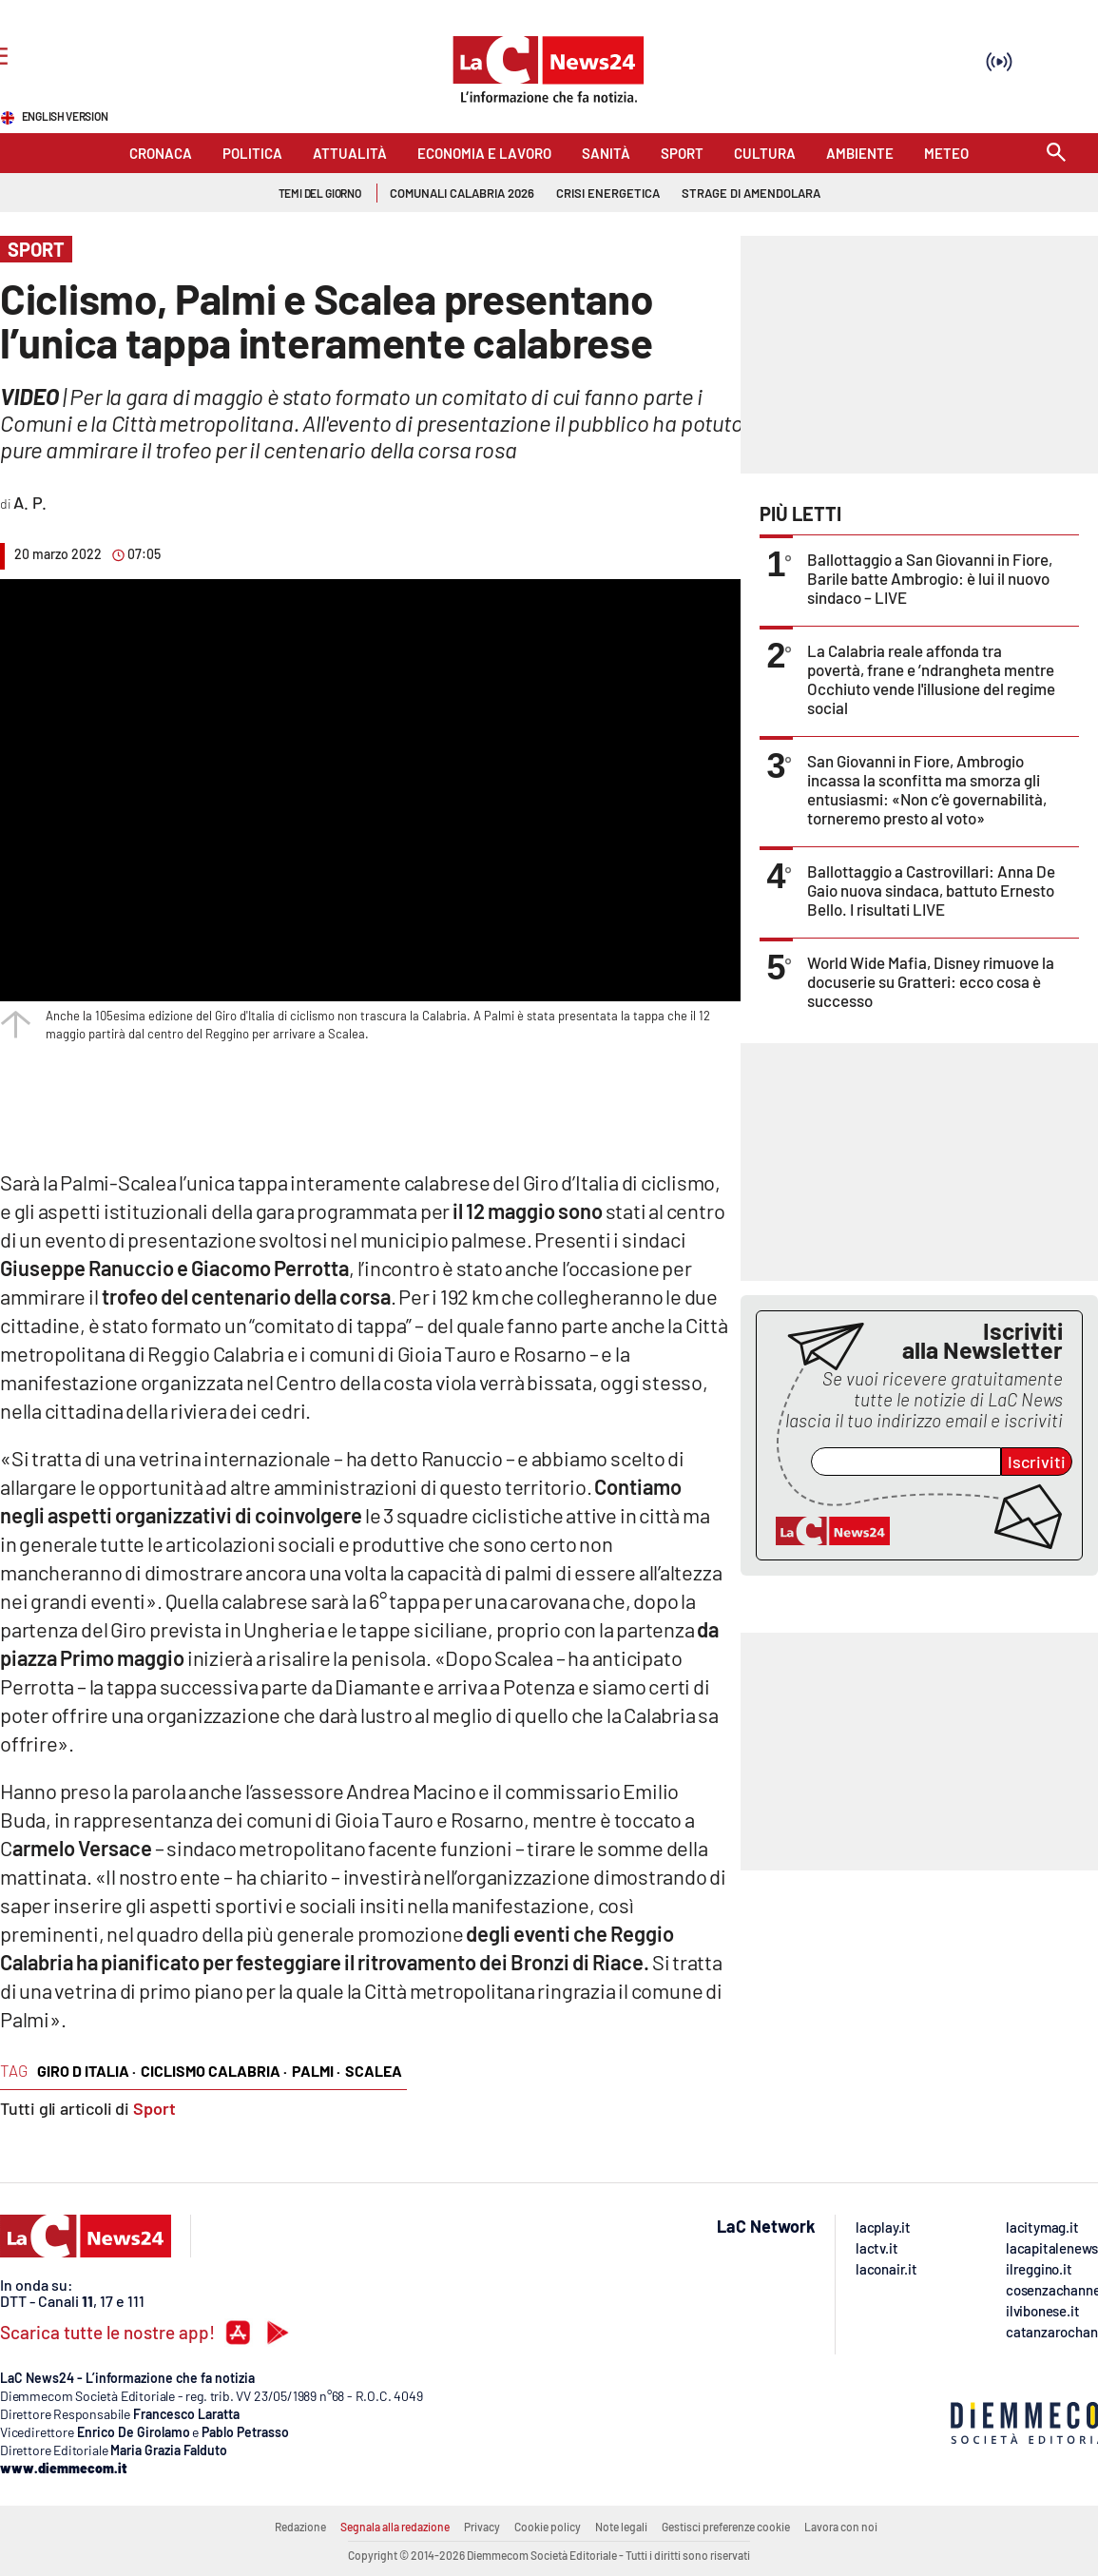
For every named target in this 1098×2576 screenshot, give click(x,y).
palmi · (316, 2071)
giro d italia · (86, 2071)
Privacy (482, 2526)
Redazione (300, 2526)
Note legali (621, 2526)
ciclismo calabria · (214, 2071)
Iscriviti (1037, 1461)
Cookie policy (547, 2526)
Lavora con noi (840, 2526)
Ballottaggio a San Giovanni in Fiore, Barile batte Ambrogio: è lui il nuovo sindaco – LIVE (929, 578)
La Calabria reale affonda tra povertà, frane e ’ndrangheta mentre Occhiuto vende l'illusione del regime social (931, 679)
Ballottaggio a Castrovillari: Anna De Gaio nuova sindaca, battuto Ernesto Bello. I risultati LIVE (931, 890)
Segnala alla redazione (395, 2526)
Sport (154, 2108)
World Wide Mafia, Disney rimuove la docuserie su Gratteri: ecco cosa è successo (930, 981)
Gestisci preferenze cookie (726, 2526)
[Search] (1056, 154)
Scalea (373, 2071)
